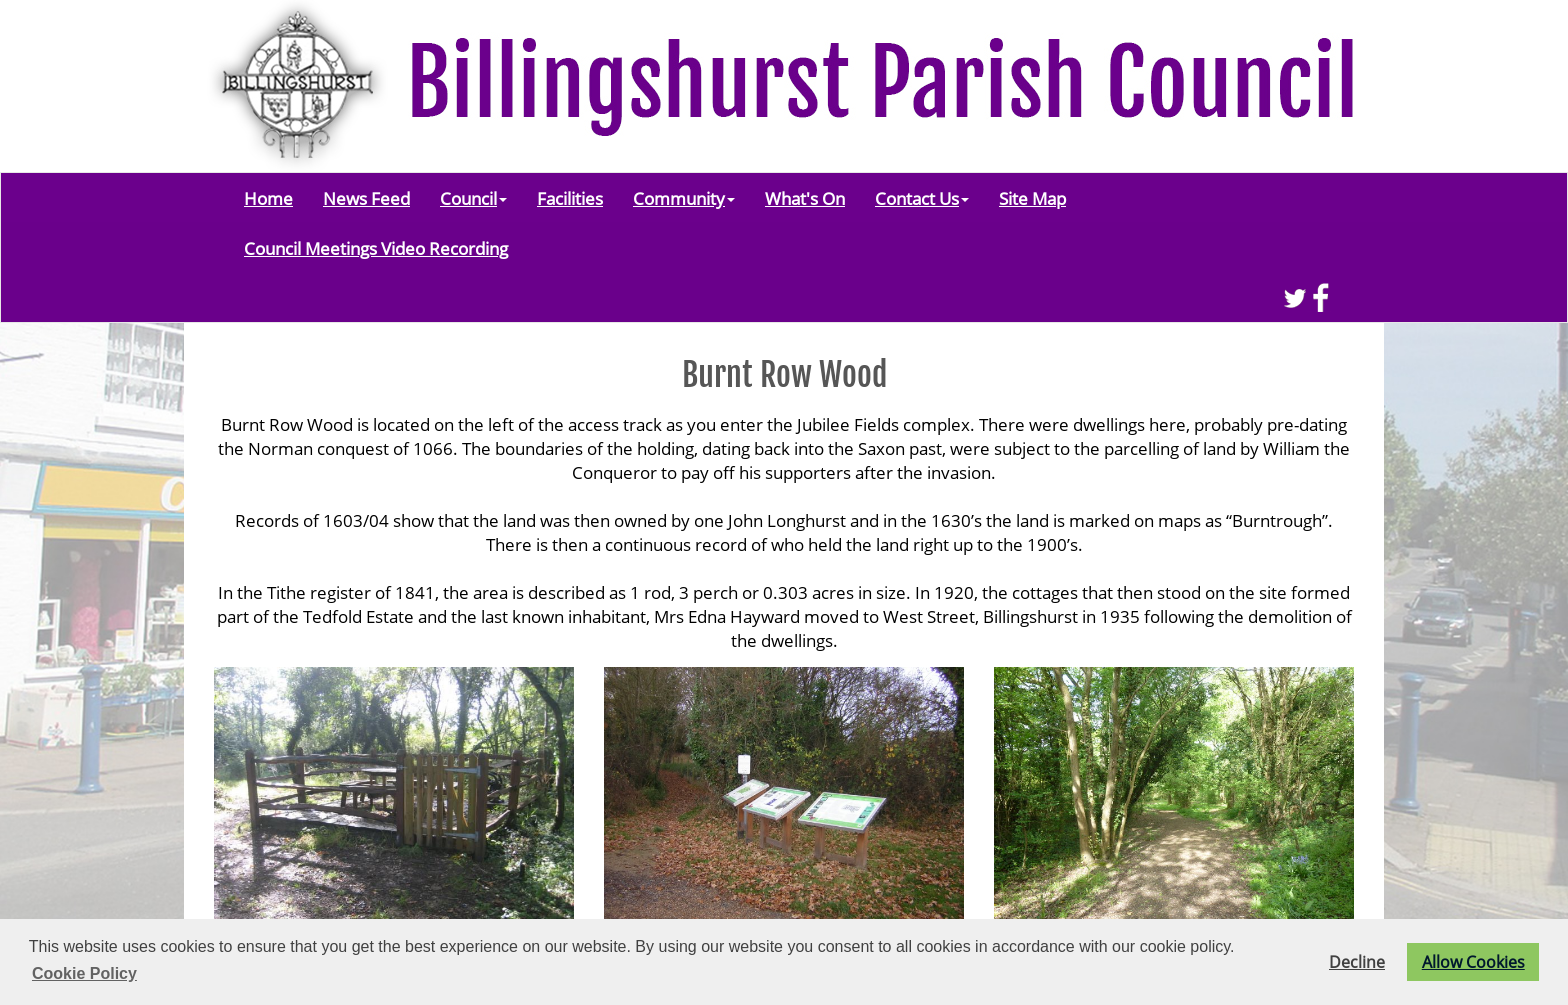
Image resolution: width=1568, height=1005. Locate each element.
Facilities (570, 198)
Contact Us (922, 198)
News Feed (366, 198)
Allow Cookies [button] (1473, 962)
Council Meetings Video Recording (376, 248)
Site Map (1032, 198)
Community (684, 198)
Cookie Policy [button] (84, 973)
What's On (805, 198)
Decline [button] (1357, 962)
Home (268, 198)
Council (473, 198)
